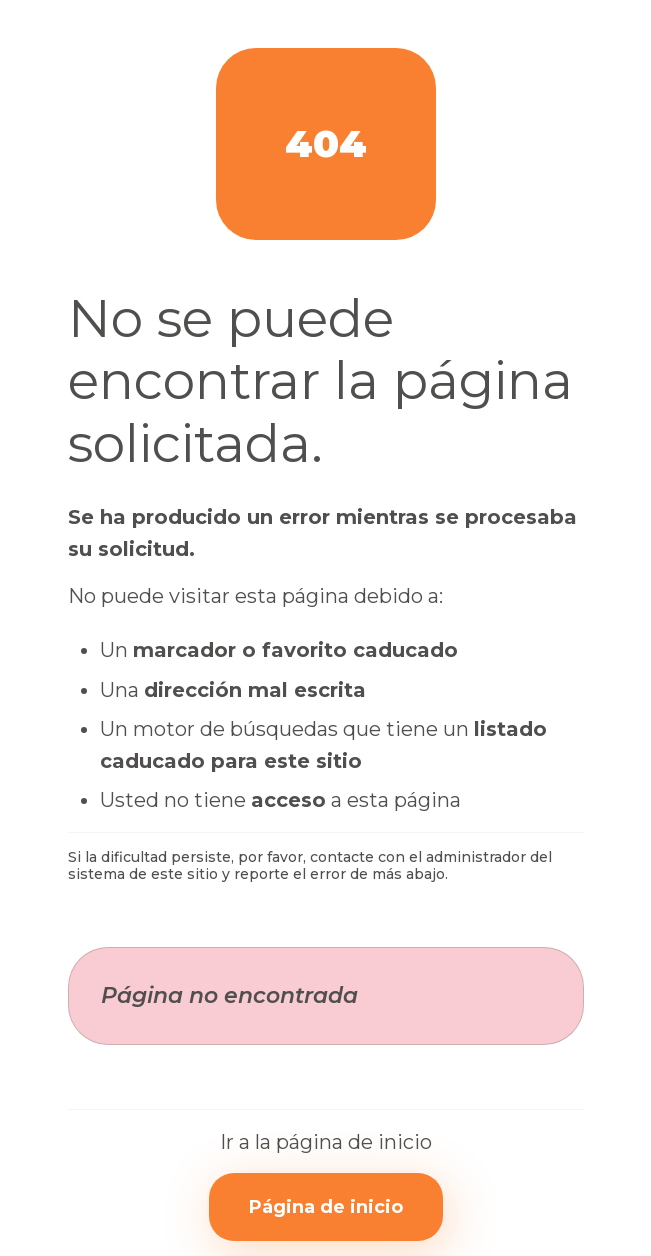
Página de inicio (326, 1207)
